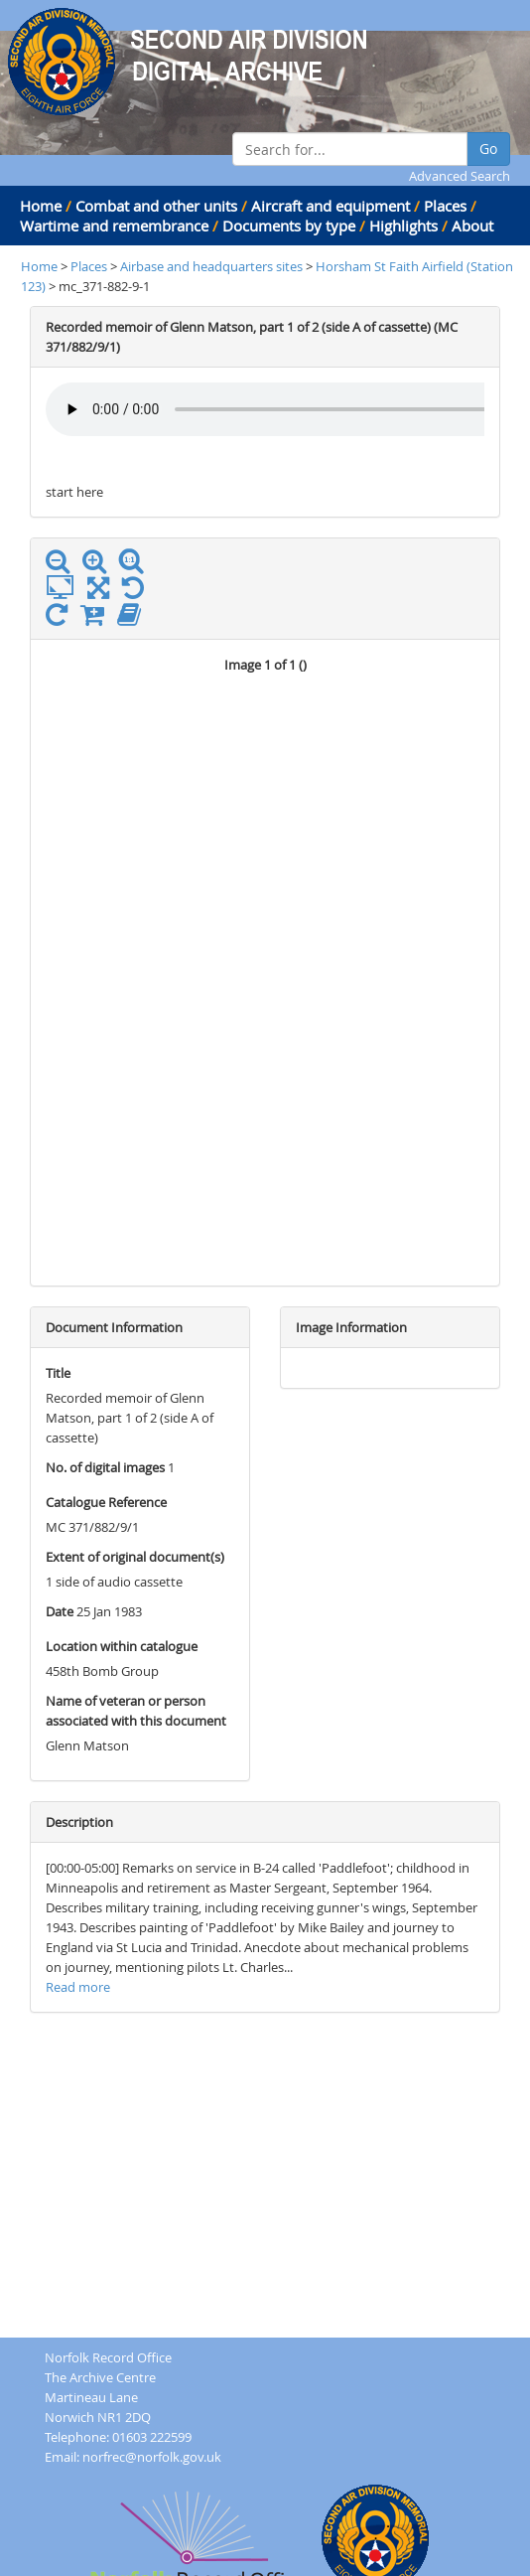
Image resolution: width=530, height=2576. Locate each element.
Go (488, 148)
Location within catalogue (122, 1646)
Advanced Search (459, 176)
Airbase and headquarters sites (211, 266)
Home (41, 206)
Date (59, 1611)
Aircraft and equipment (330, 206)
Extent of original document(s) (135, 1557)
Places (445, 206)
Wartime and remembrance (114, 225)
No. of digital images (105, 1467)
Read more (78, 1987)
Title (58, 1373)
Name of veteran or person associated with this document (136, 1711)
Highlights (403, 225)
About (472, 225)
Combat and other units (156, 206)
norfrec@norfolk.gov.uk (151, 2457)
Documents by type (288, 225)
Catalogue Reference (106, 1502)
